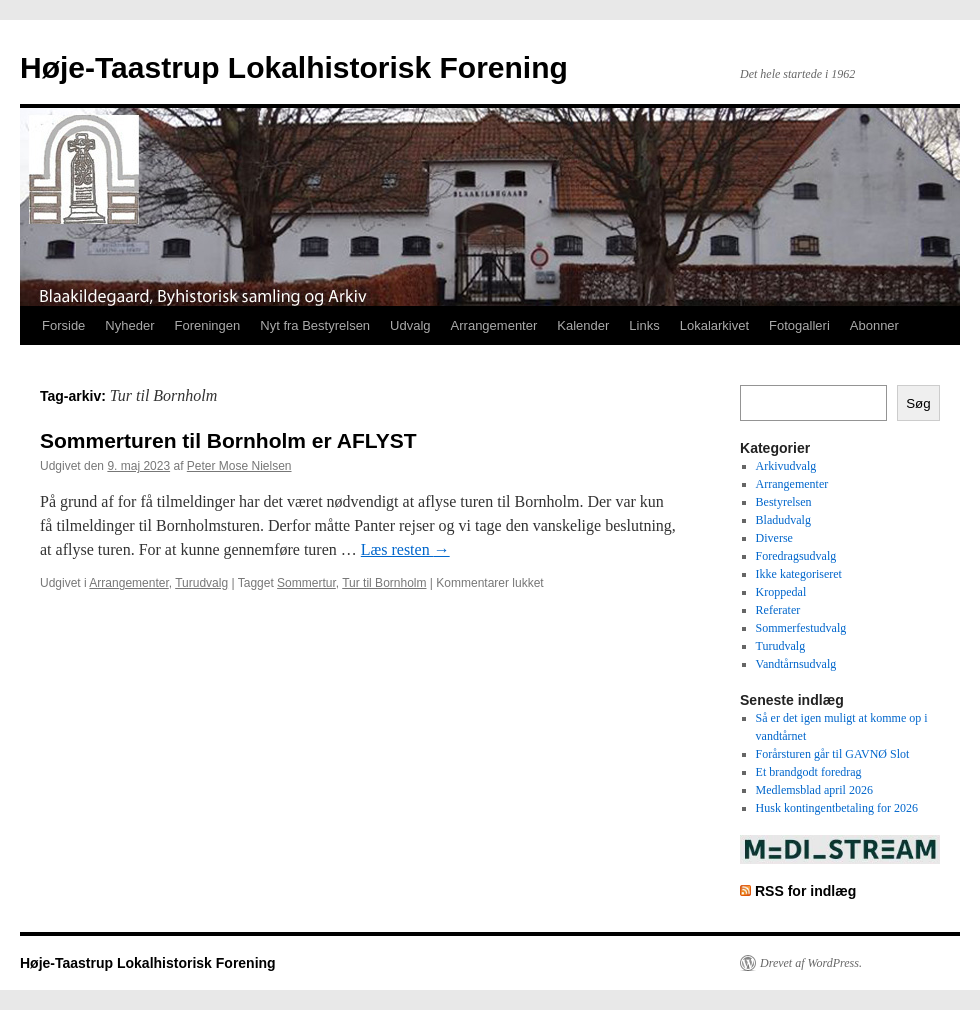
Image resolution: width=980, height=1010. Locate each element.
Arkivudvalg (786, 466)
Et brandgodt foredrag (809, 772)
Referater (778, 610)
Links (644, 325)
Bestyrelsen (784, 502)
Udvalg (410, 325)
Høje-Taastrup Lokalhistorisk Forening (294, 67)
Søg (918, 403)
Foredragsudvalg (796, 556)
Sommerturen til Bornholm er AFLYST (228, 440)
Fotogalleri (799, 325)
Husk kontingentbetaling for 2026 (837, 808)
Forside (63, 325)
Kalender (583, 325)
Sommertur (306, 583)
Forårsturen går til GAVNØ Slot (833, 754)
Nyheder (129, 325)
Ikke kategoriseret (799, 574)
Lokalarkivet (714, 325)
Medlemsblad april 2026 (814, 790)
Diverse (774, 538)
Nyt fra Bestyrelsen (315, 325)
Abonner (874, 325)
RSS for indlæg (805, 891)
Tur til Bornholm (384, 583)
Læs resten (405, 549)
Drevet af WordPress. (811, 963)
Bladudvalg (783, 520)
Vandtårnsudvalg (796, 664)
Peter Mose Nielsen (239, 466)
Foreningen (208, 325)
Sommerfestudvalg (801, 628)
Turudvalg (201, 583)
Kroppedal (781, 592)
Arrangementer (494, 325)
